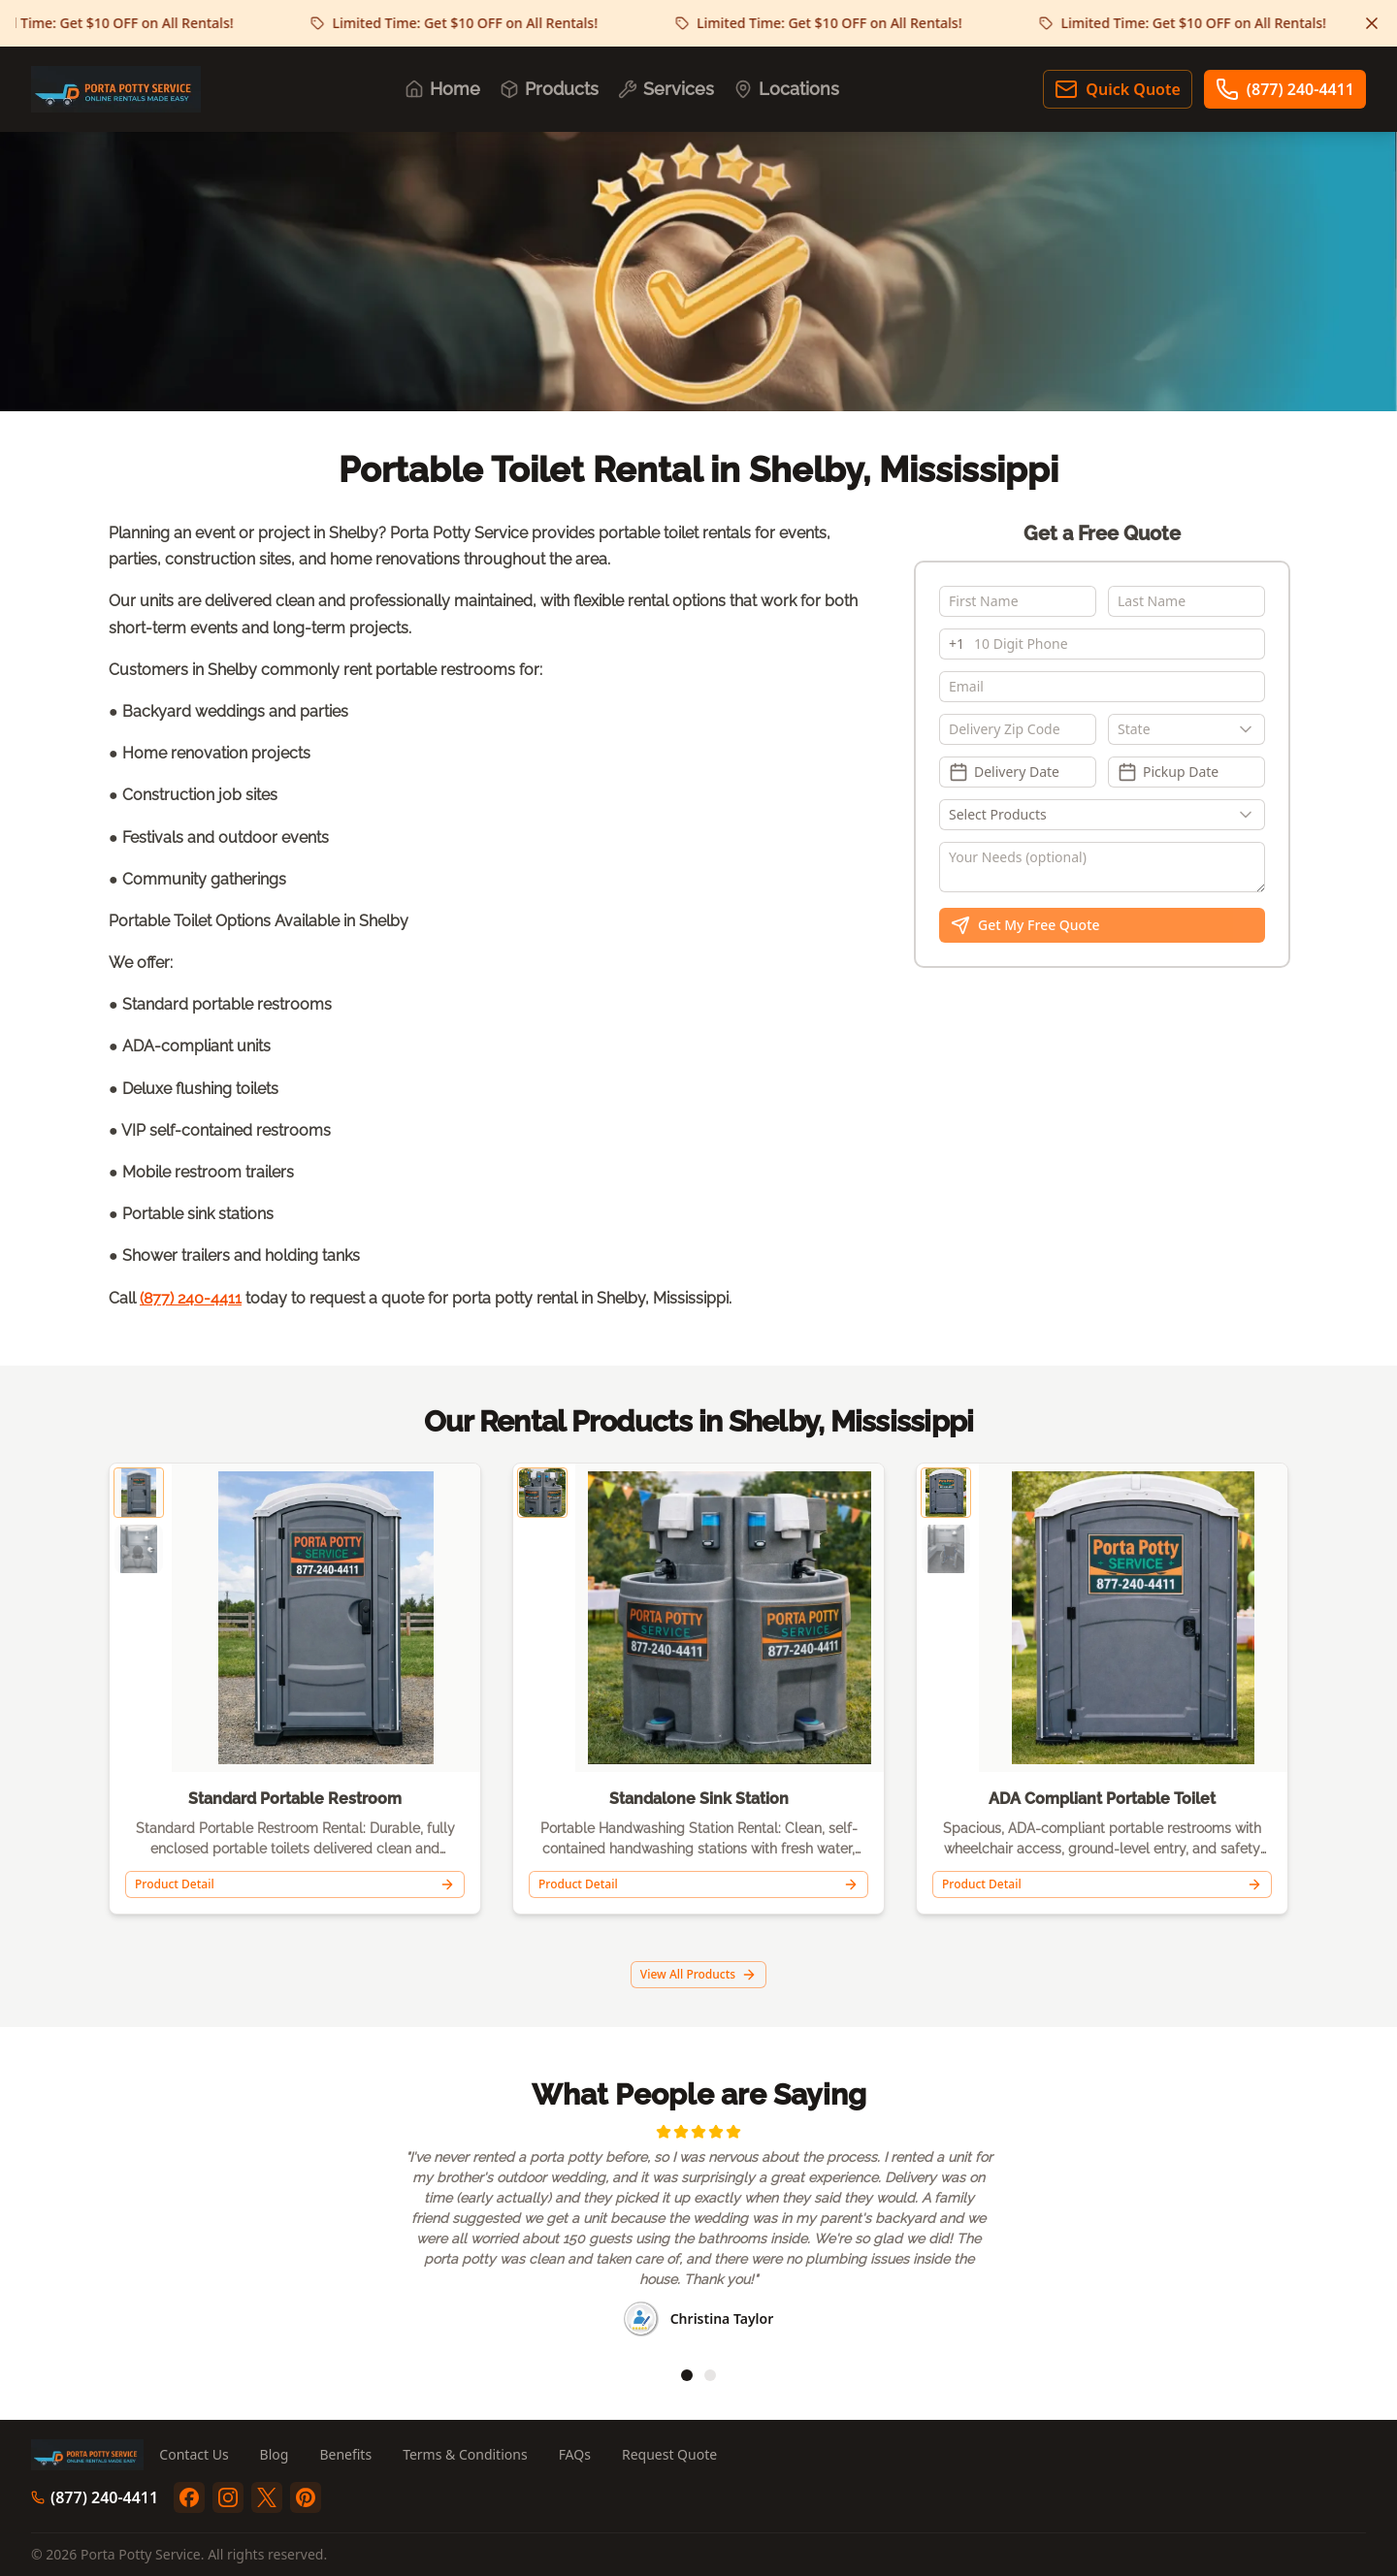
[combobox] (1186, 729)
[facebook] (189, 2497)
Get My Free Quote (1025, 925)
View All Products (698, 1974)
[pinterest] (305, 2497)
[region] (698, 2233)
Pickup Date (1168, 772)
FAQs (575, 2454)
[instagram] (228, 2497)
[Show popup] (1250, 729)
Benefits (345, 2454)
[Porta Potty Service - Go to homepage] (116, 89)
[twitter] (266, 2497)
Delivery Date (1004, 772)
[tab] (687, 2375)
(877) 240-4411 (1285, 89)
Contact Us (193, 2454)
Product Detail (295, 1884)
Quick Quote (1117, 89)
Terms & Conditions (465, 2454)
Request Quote (669, 2454)
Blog (274, 2454)
